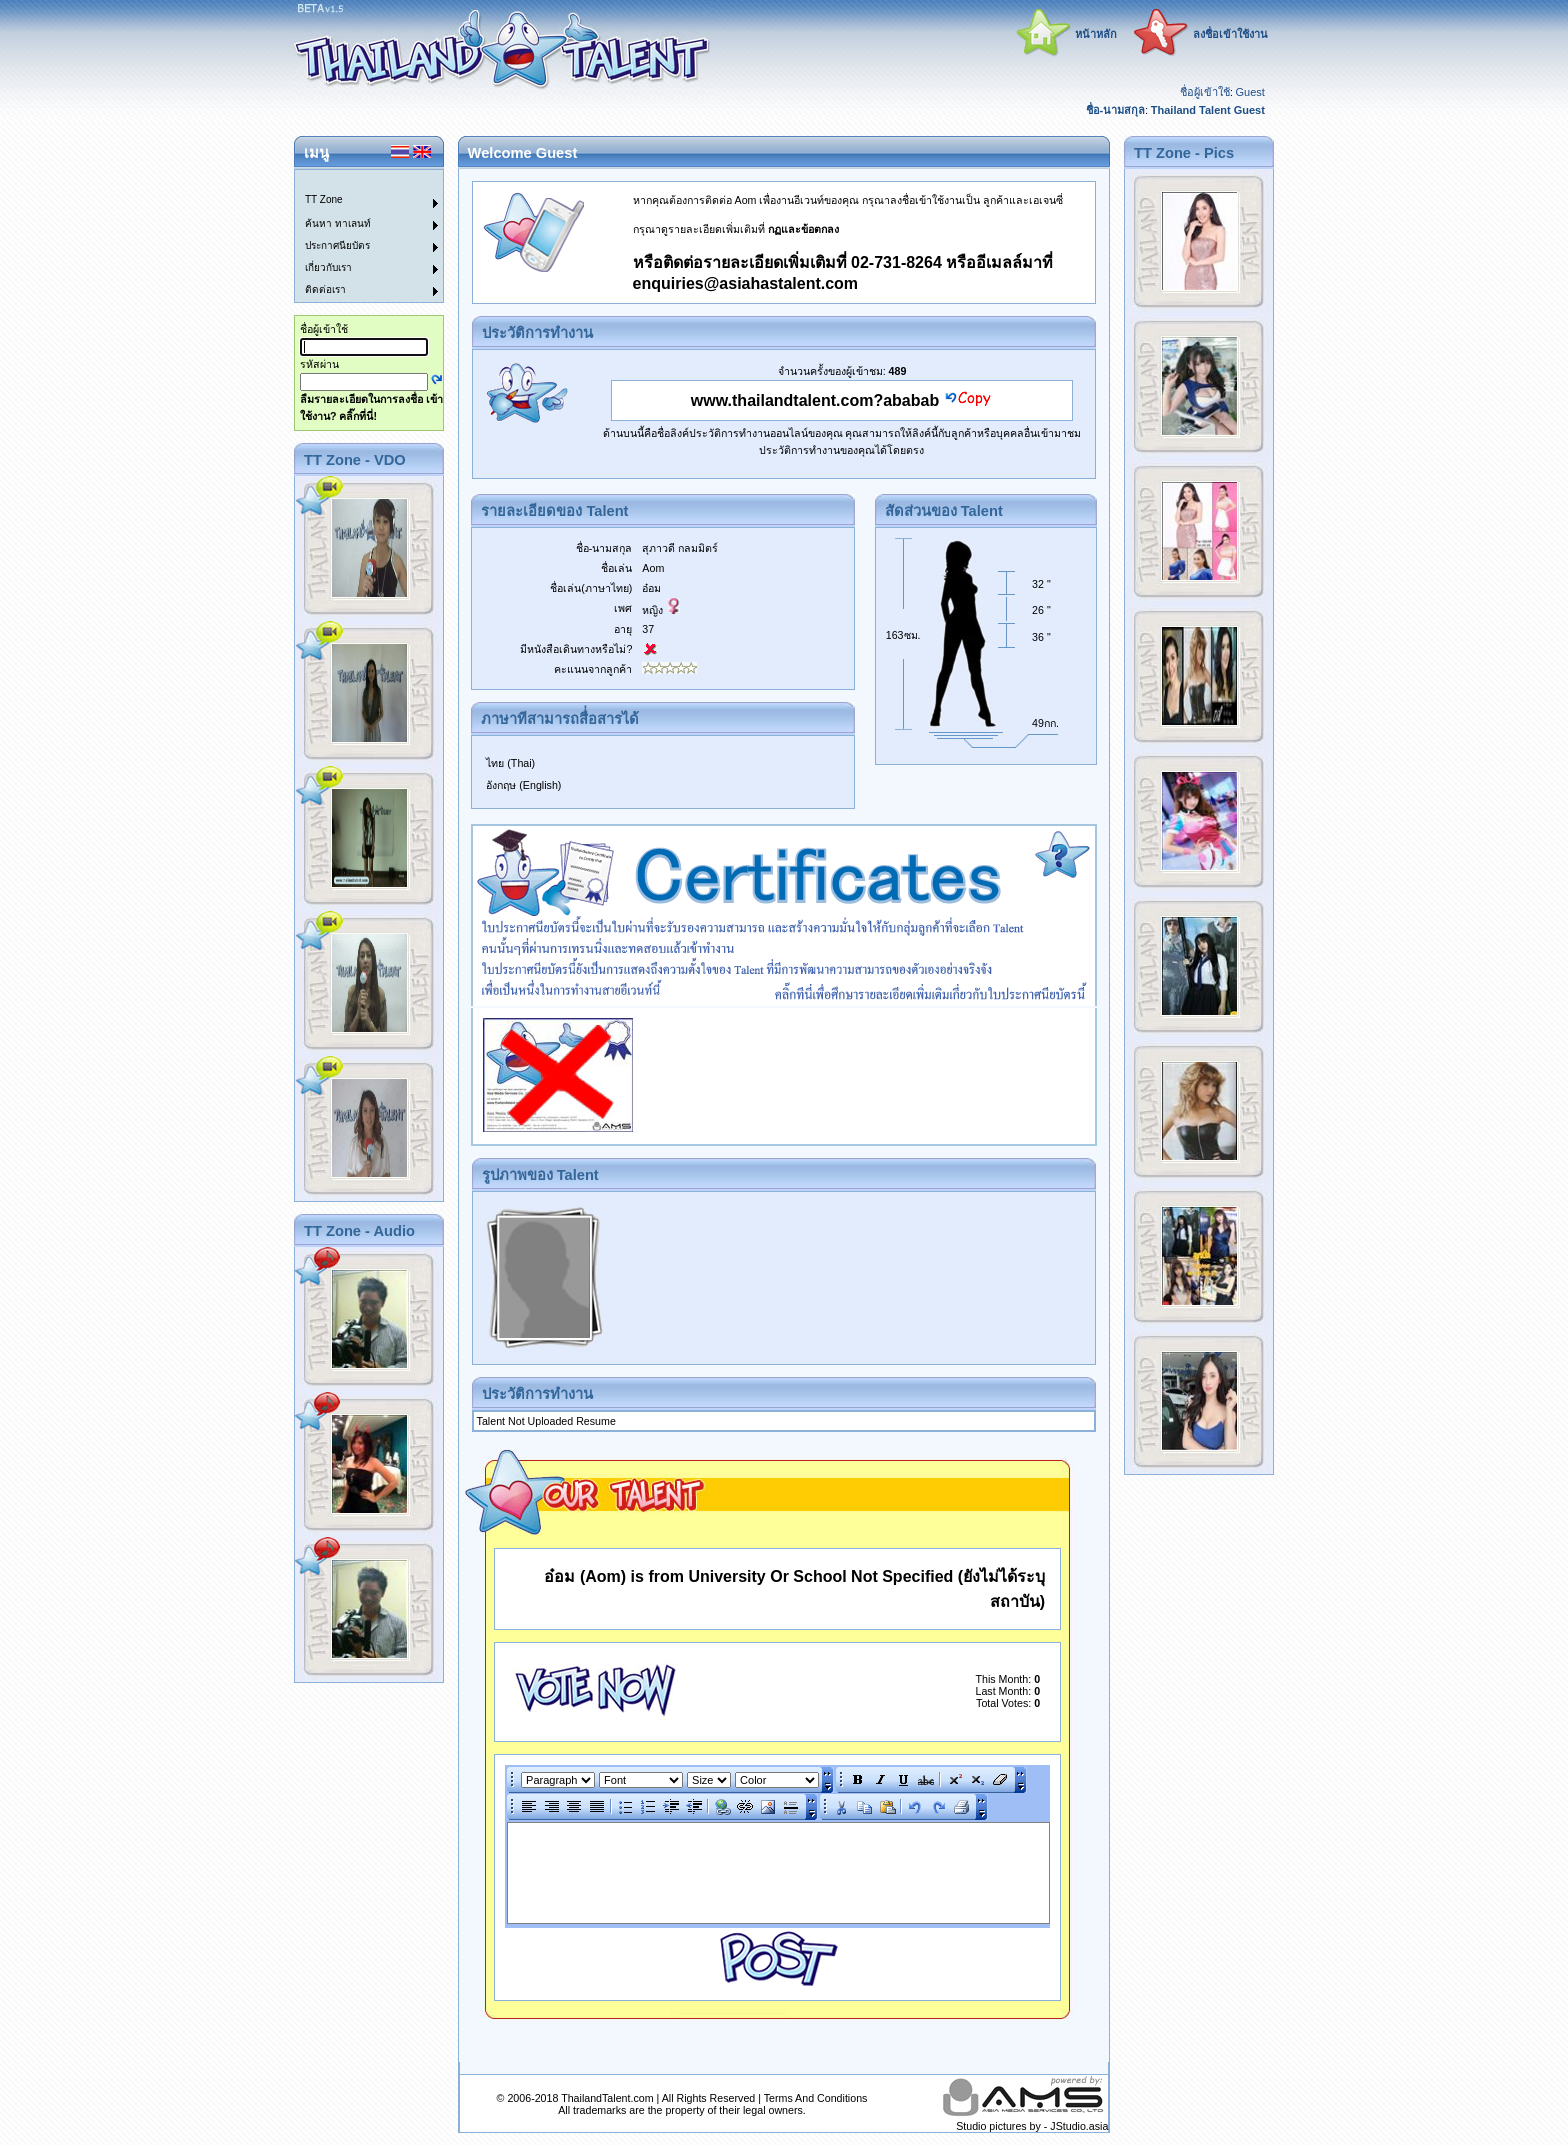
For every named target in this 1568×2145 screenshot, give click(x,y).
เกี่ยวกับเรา (328, 267)
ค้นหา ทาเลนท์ (338, 223)
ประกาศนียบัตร (337, 245)
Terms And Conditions (816, 2098)
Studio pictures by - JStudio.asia (1032, 2126)
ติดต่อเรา (325, 289)
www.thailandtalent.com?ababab (815, 400)
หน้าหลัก (1096, 34)
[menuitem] (357, 181)
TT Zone (324, 199)
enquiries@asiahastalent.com (745, 283)
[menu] (357, 236)
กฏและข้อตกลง (803, 229)
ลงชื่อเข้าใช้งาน (1230, 34)
